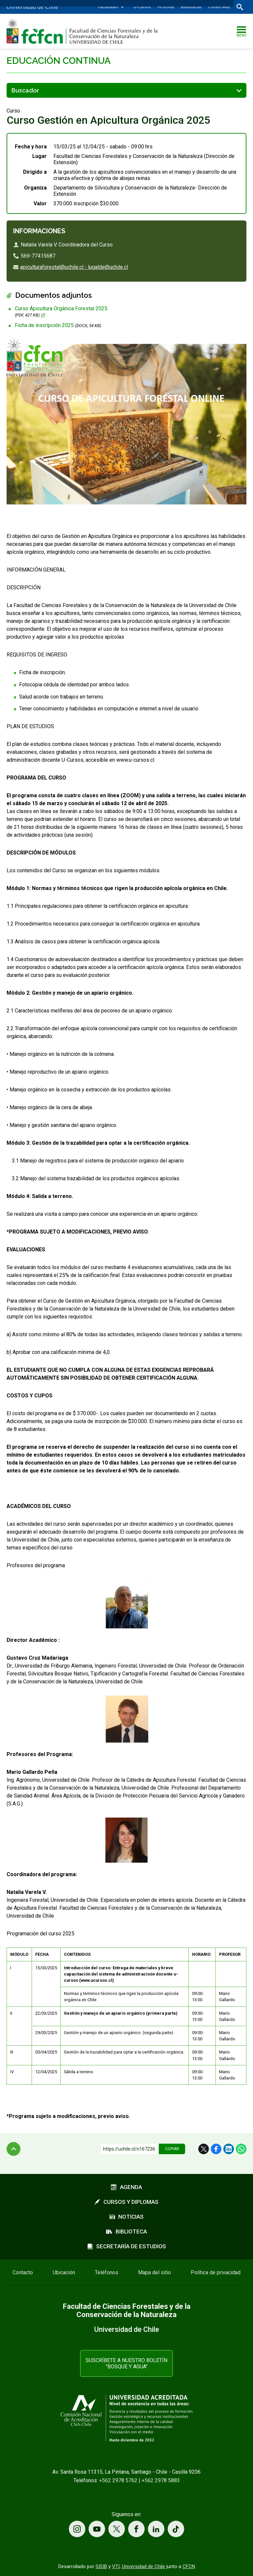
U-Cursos (142, 7)
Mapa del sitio (154, 2272)
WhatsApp (241, 2149)
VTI (116, 2566)
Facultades (108, 7)
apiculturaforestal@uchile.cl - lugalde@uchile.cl (74, 267)
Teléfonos (106, 2272)
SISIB (101, 2566)
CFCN (189, 2566)
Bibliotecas (191, 7)
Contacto (23, 2272)
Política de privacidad (215, 2272)
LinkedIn (229, 2149)
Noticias (126, 2216)
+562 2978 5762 (118, 2480)
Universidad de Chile (143, 2566)
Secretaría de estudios (126, 2246)
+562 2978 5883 (161, 2480)
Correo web (219, 7)
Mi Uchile (165, 7)
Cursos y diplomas (126, 2202)
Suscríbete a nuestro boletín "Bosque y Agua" (126, 2363)
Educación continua (59, 60)
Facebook (216, 2149)
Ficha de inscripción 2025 (58, 325)
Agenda (126, 2187)
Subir (13, 2149)
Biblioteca (126, 2231)
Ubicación (64, 2272)
